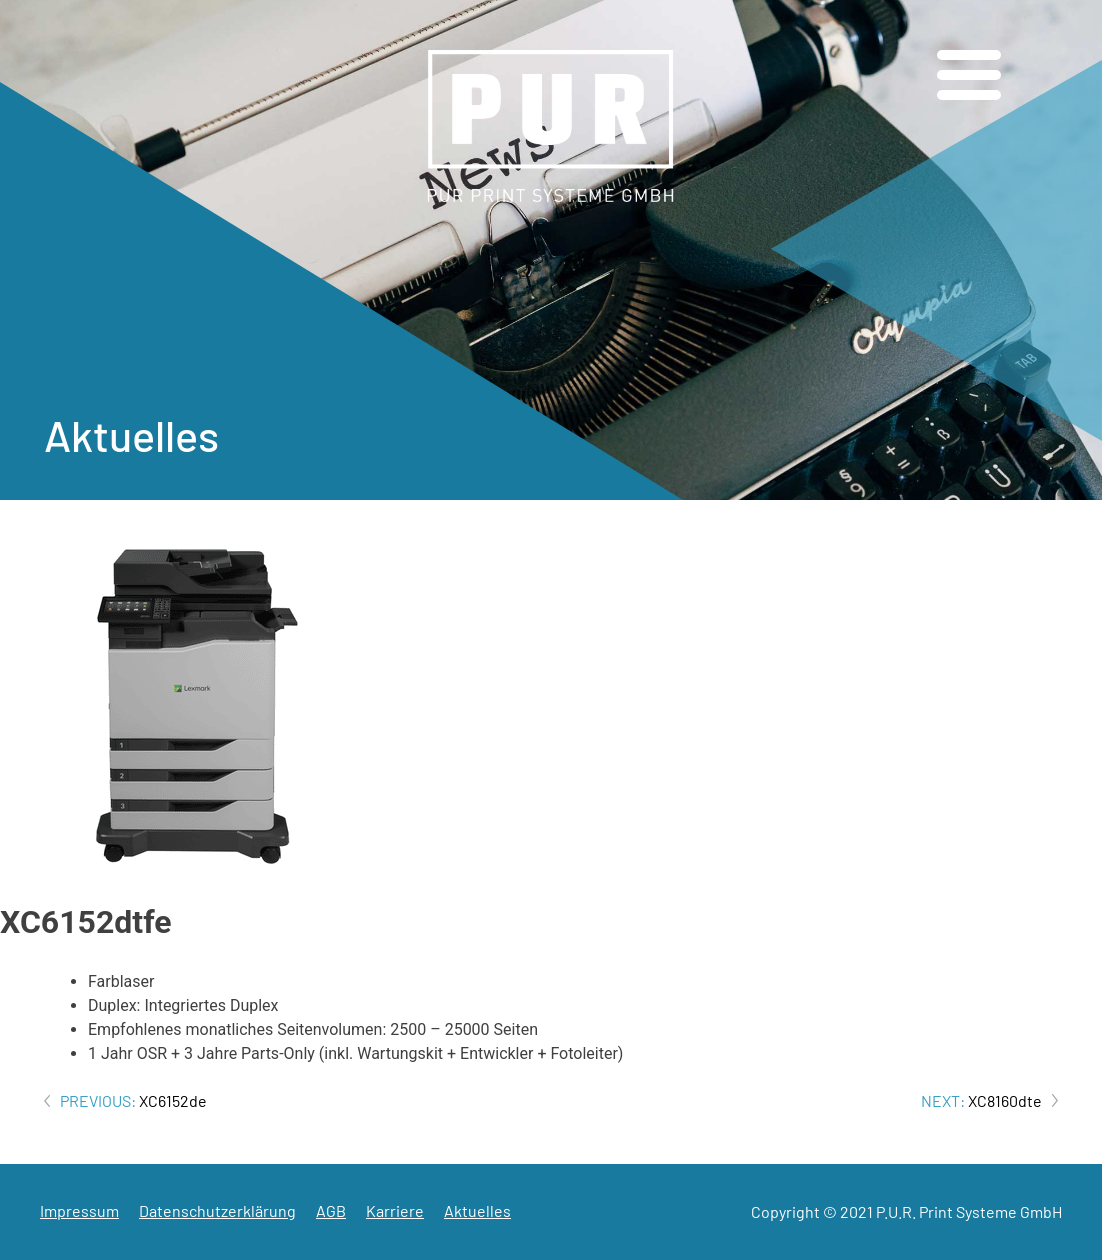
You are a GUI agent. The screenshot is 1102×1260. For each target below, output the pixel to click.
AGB (331, 1210)
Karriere (395, 1210)
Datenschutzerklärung (217, 1210)
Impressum (79, 1210)
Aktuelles (477, 1210)
